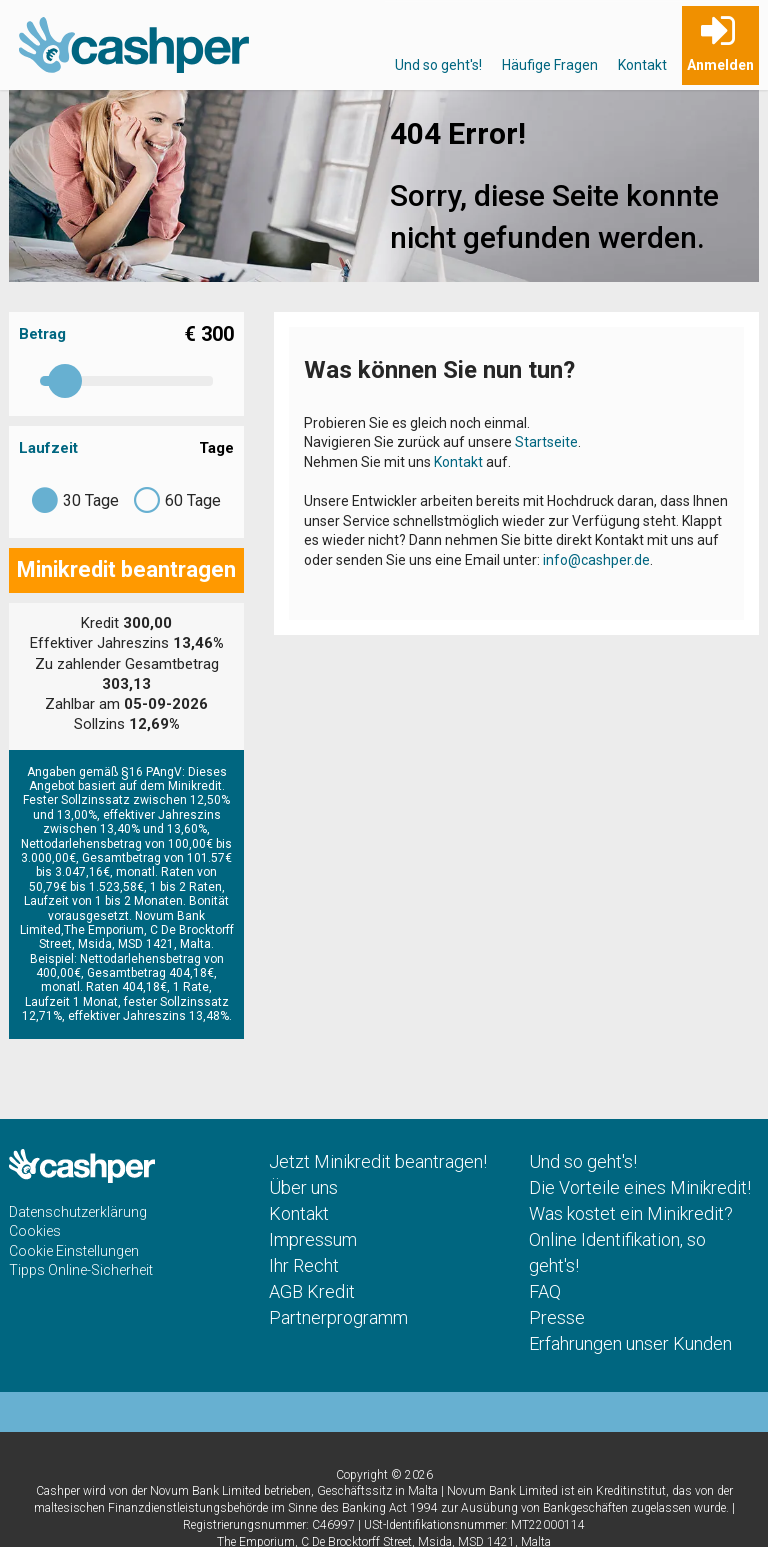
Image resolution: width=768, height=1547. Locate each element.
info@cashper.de (596, 560)
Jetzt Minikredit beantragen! (378, 1161)
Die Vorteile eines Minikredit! (640, 1187)
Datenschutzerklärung (78, 1212)
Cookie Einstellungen (74, 1251)
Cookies (35, 1231)
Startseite (546, 442)
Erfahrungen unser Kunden (630, 1343)
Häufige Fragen (550, 65)
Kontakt (642, 65)
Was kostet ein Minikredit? (631, 1213)
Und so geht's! (438, 65)
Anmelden (720, 65)
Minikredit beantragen (126, 569)
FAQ (545, 1291)
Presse (557, 1317)
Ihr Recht (304, 1265)
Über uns (303, 1187)
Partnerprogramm (338, 1317)
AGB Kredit (312, 1291)
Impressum (313, 1239)
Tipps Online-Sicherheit (81, 1270)
